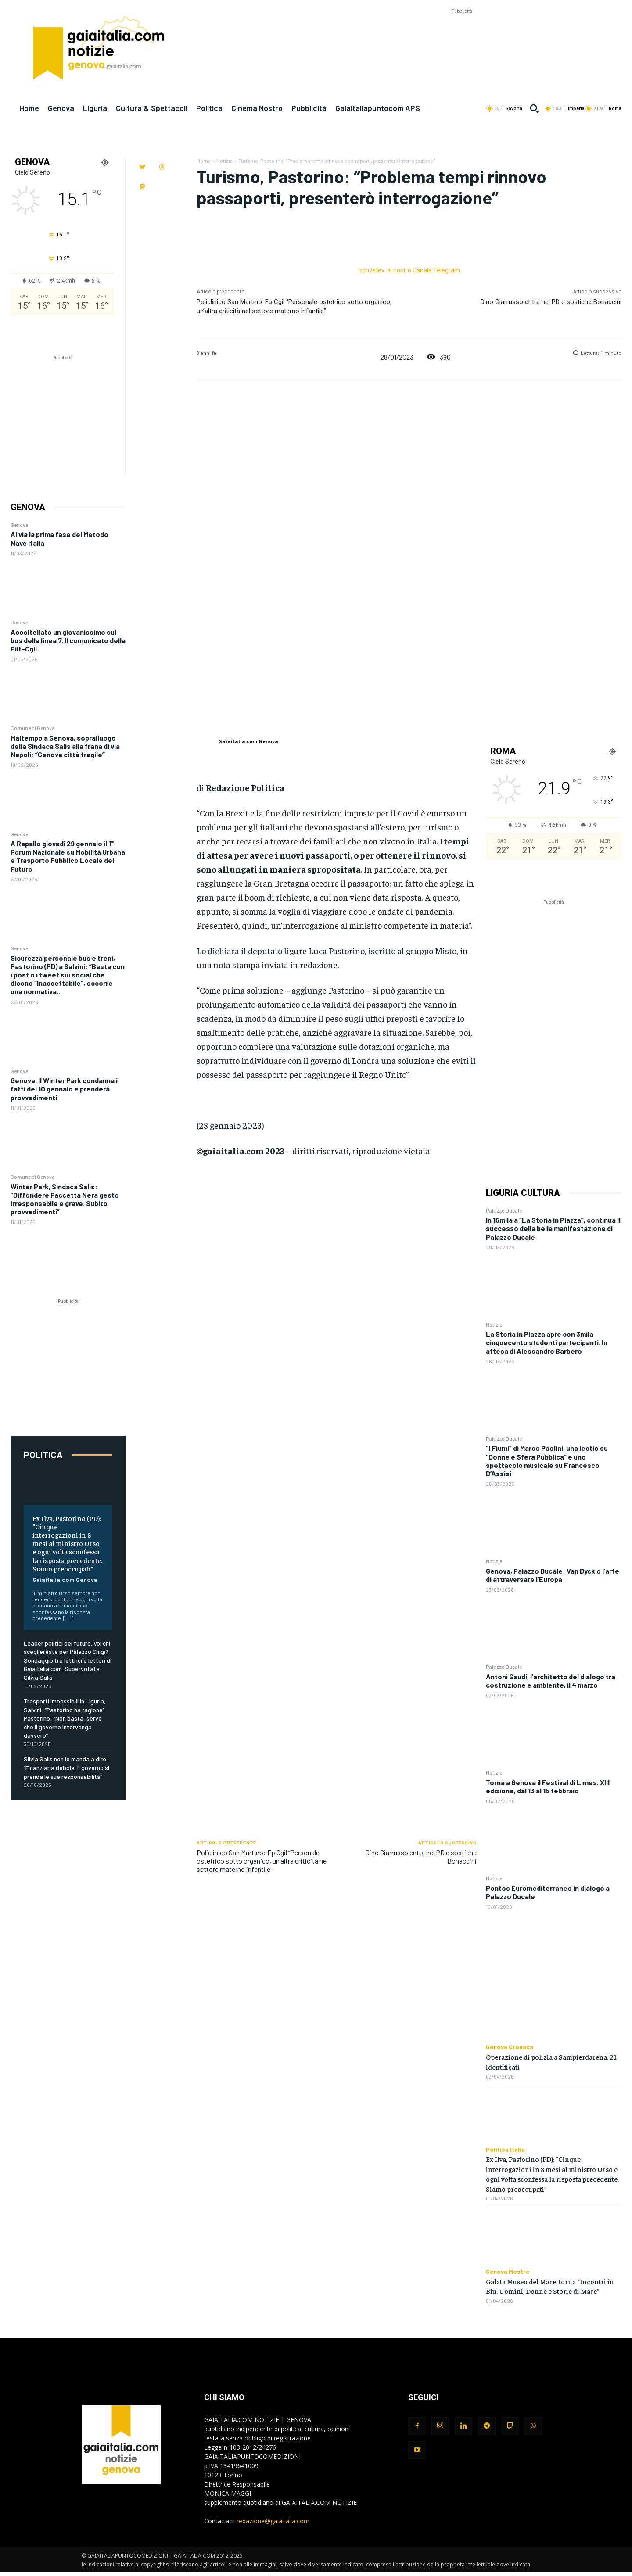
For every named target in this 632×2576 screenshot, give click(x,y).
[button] (534, 108)
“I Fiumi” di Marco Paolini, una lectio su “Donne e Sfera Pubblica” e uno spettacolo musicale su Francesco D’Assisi (547, 1461)
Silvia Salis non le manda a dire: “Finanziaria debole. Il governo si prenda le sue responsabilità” (66, 1767)
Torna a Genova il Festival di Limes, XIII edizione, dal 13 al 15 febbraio (548, 1786)
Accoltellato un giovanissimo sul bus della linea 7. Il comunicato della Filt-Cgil (68, 640)
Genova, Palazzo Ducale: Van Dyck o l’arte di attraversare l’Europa (552, 1575)
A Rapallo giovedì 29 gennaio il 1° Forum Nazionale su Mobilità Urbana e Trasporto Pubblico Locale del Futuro (68, 856)
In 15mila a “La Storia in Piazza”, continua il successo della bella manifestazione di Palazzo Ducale (553, 1228)
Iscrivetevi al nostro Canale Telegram (409, 270)
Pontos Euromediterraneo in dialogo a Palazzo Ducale (548, 1892)
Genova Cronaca (509, 2046)
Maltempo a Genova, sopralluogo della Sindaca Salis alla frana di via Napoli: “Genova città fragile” (65, 745)
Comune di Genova (33, 728)
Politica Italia (505, 2149)
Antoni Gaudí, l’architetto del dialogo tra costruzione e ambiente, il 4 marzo (550, 1680)
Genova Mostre (507, 2271)
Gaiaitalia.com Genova (64, 1579)
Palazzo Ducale (504, 1210)
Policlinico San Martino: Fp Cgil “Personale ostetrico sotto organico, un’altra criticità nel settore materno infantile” (262, 1860)
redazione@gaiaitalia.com (273, 2521)
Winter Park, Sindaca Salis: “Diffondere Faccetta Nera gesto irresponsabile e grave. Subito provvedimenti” (65, 1199)
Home (204, 160)
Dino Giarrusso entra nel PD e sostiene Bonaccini (551, 302)
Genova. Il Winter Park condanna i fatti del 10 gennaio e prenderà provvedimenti (64, 1088)
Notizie (224, 160)
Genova (20, 525)
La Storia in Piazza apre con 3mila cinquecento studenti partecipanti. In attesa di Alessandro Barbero (546, 1342)
